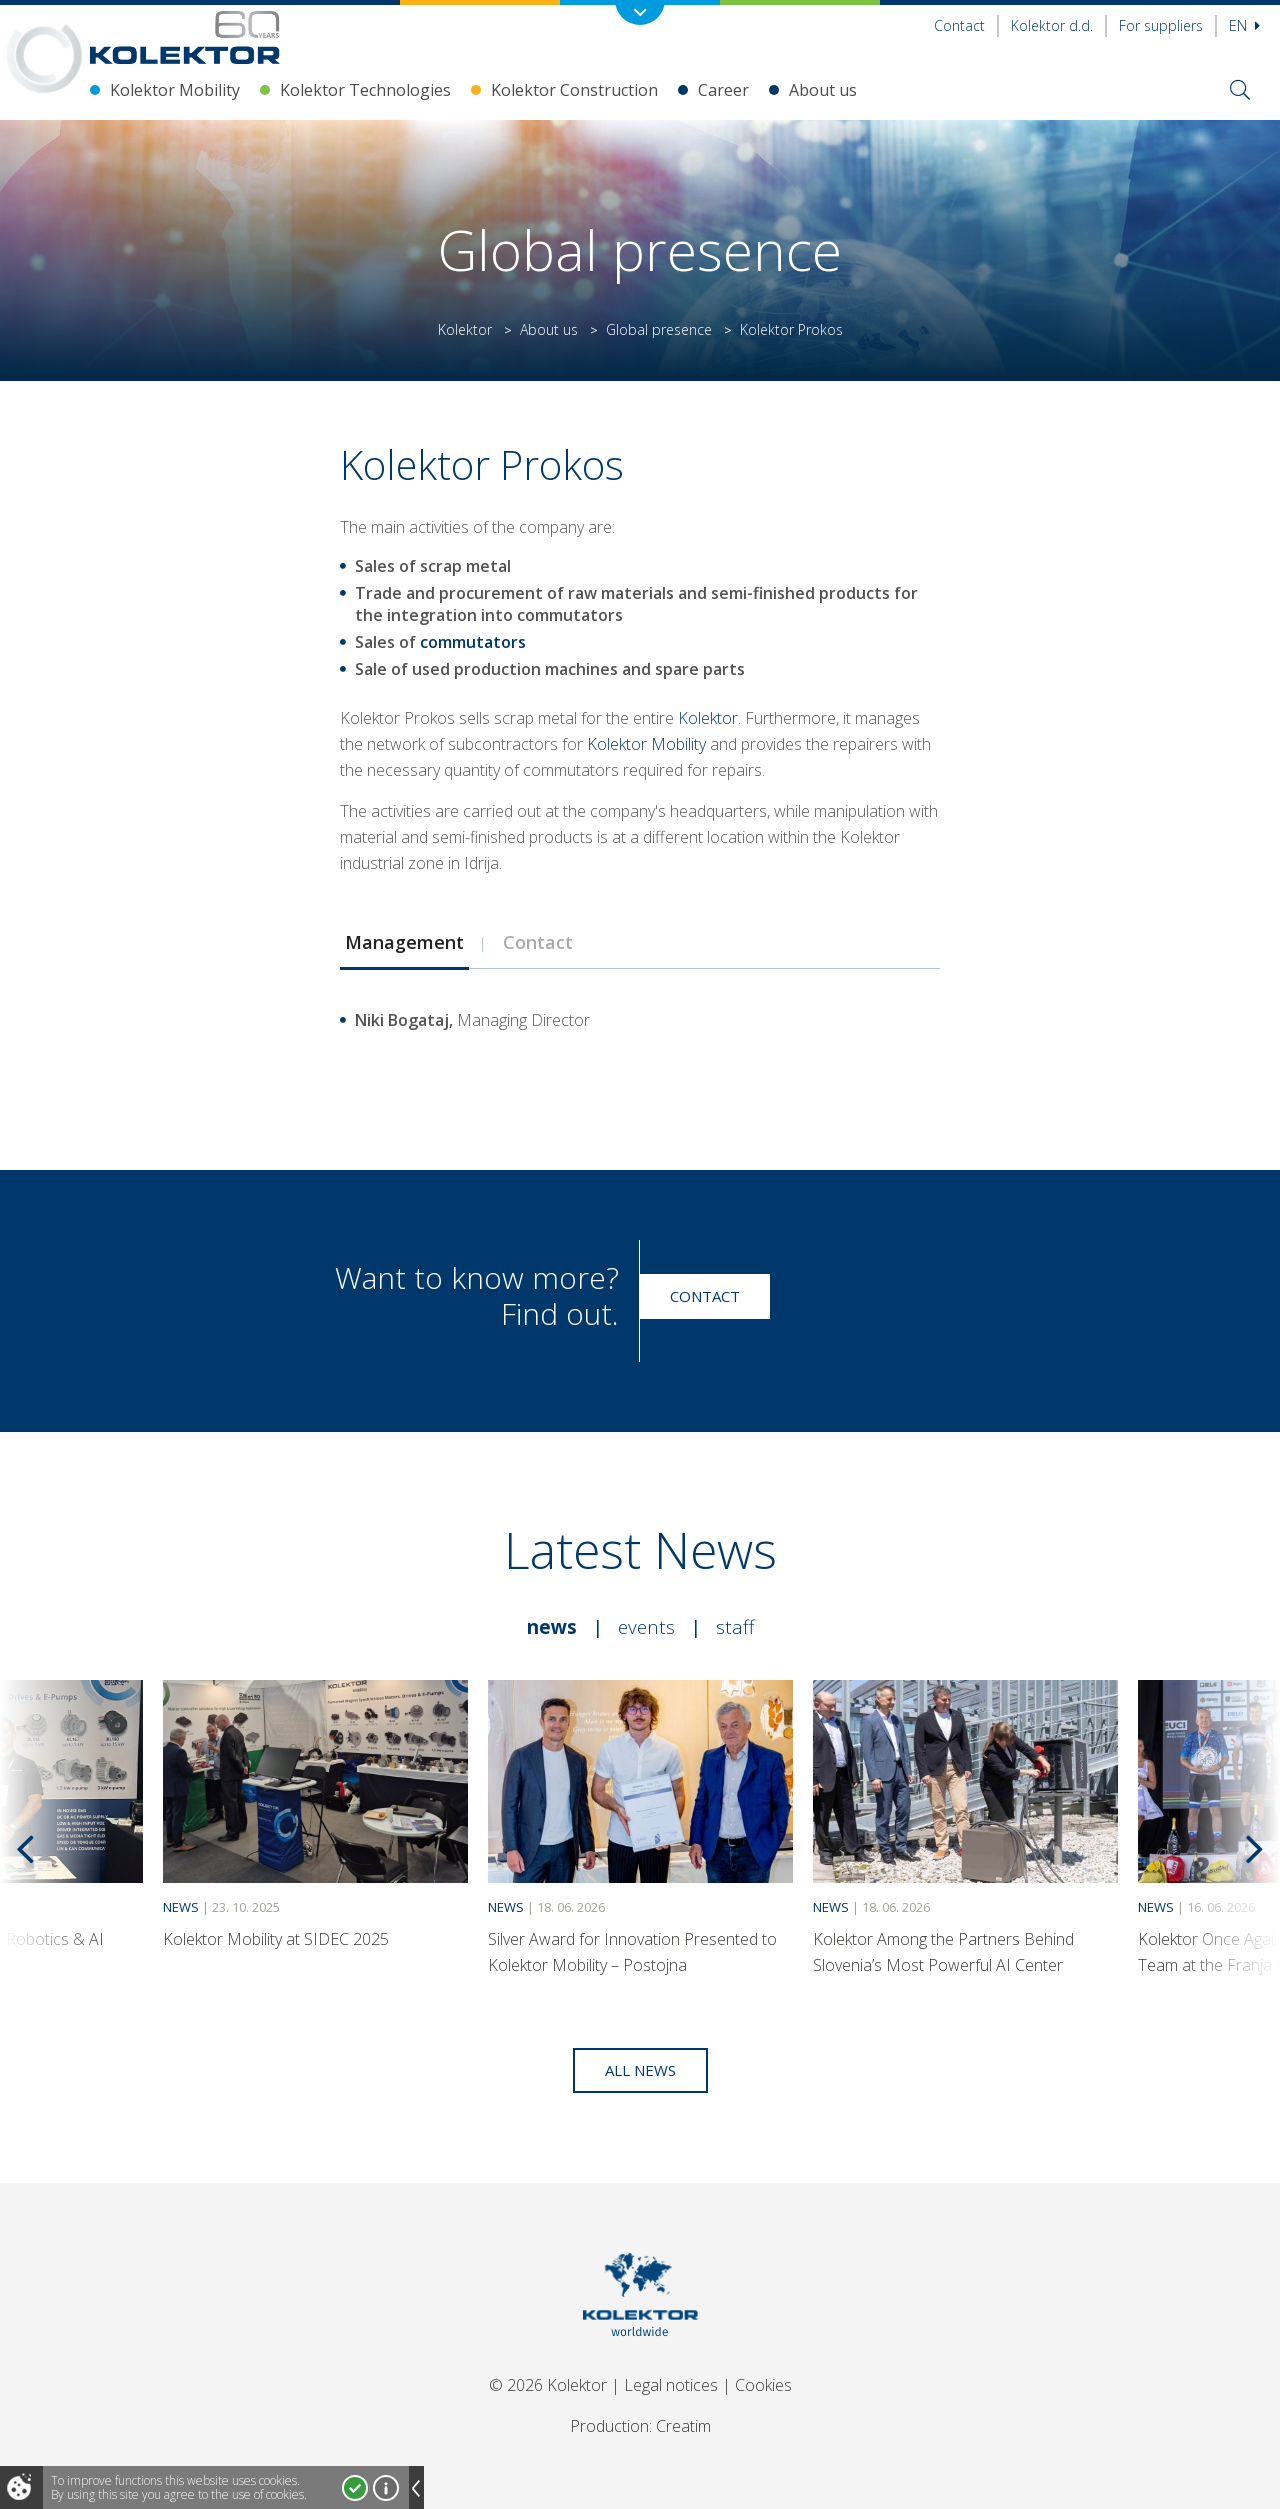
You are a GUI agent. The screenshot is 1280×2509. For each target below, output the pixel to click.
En (1244, 25)
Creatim (683, 2426)
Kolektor (465, 329)
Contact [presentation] (538, 942)
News (552, 1627)
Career (723, 90)
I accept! (355, 2488)
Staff (735, 1627)
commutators (473, 642)
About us (823, 90)
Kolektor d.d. (1052, 25)
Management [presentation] (404, 942)
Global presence (659, 329)
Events (646, 1627)
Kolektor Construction (574, 90)
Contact (959, 25)
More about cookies (386, 2488)
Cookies (763, 2385)
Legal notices (671, 2385)
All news (640, 2070)
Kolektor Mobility (175, 90)
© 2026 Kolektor (548, 2385)
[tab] (404, 942)
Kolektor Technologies (365, 90)
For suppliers (1161, 25)
